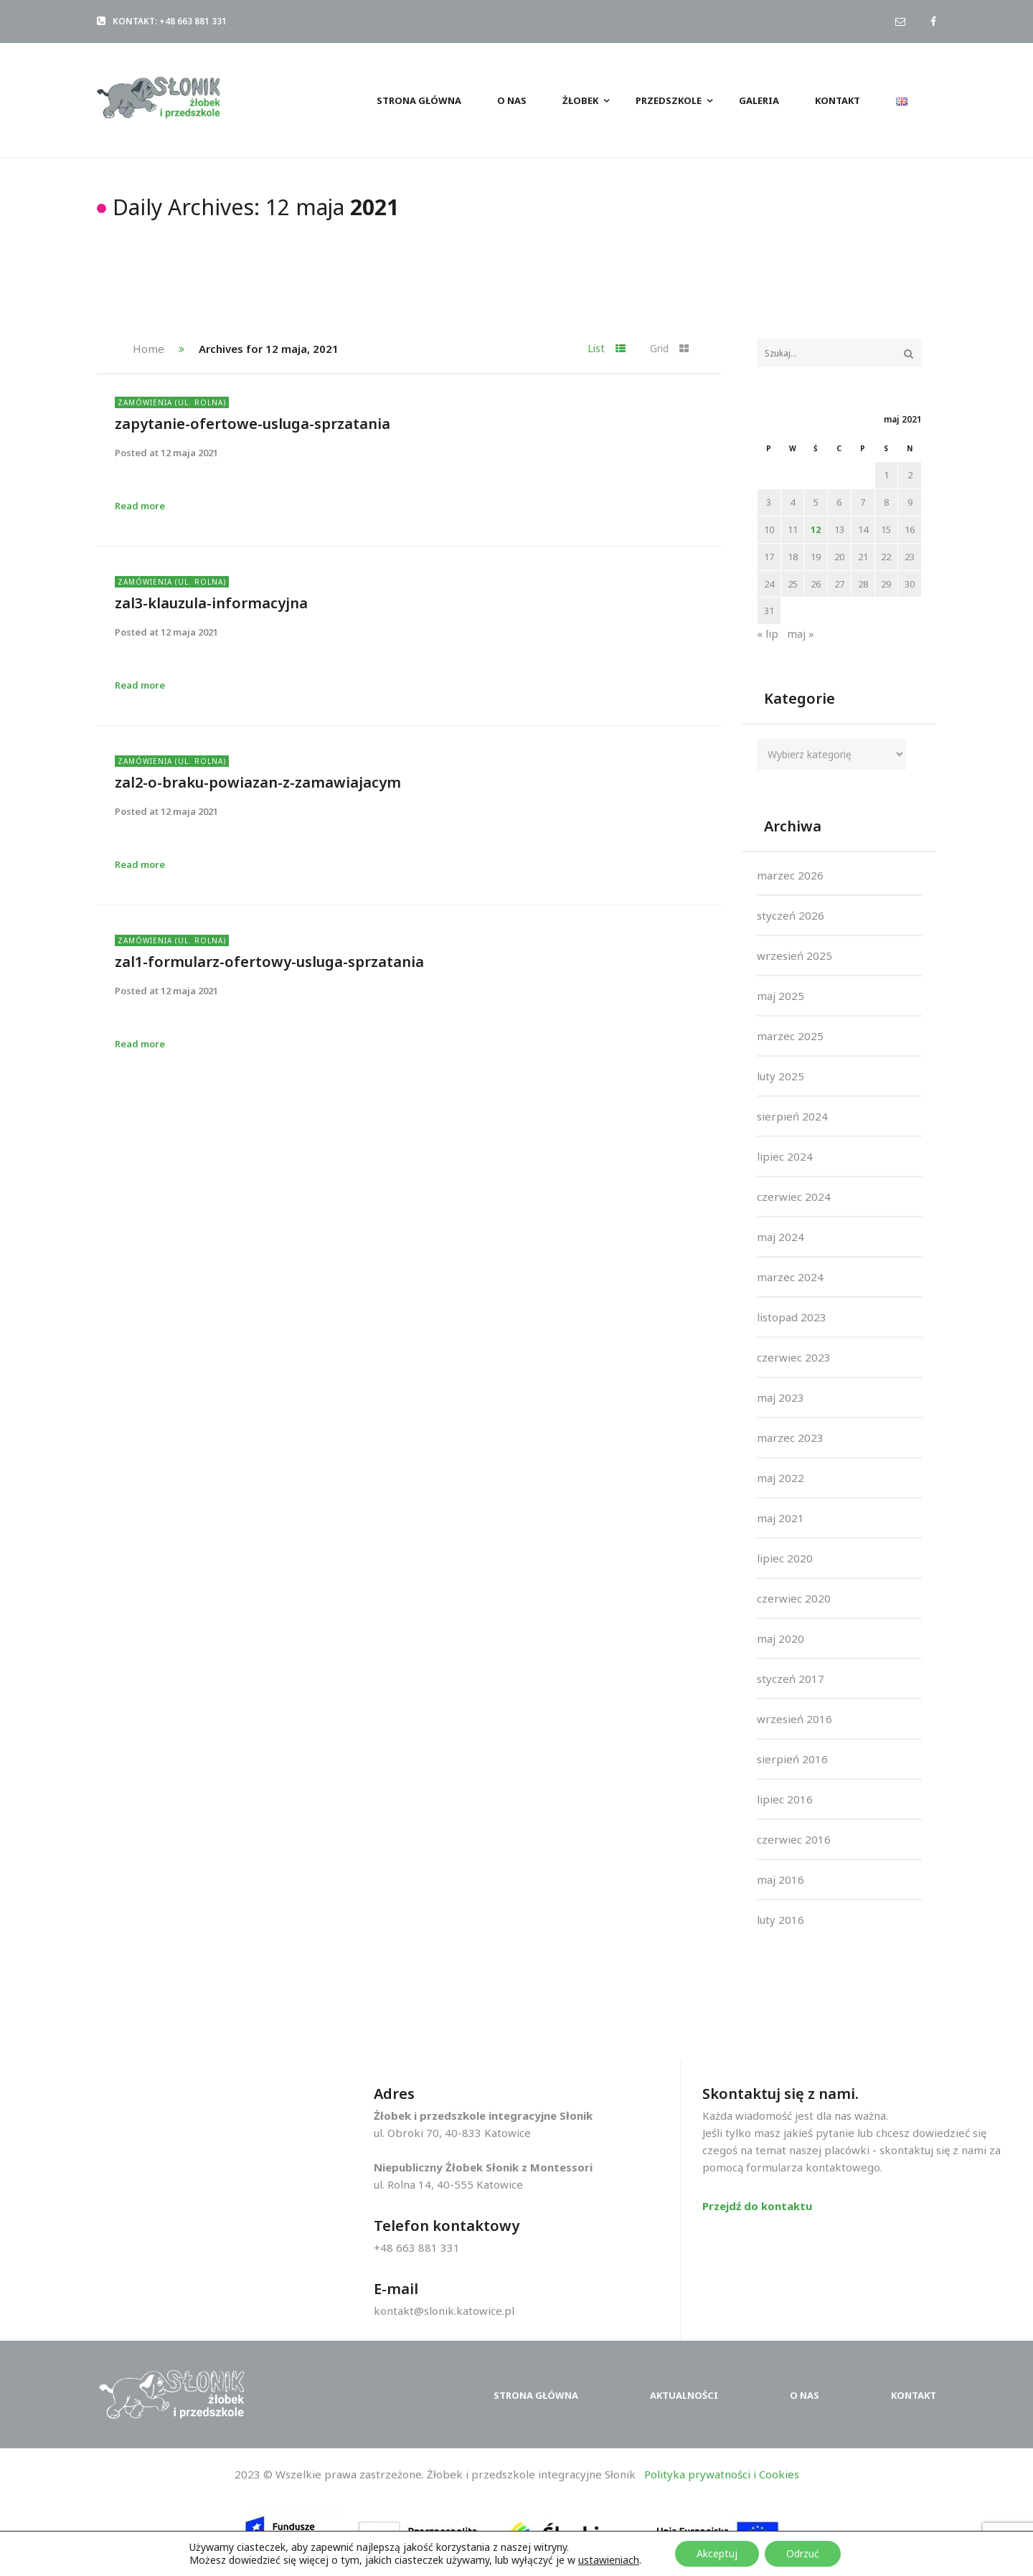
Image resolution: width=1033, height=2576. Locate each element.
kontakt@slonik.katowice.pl (444, 2310)
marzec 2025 (790, 1036)
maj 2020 (780, 1638)
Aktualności (684, 2395)
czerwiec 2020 (794, 1598)
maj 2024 (780, 1237)
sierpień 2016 (792, 1759)
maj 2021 (780, 1518)
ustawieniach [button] (608, 2560)
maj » (800, 633)
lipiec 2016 (785, 1799)
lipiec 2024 (785, 1156)
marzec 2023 (790, 1437)
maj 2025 (780, 996)
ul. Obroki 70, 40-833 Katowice (452, 2133)
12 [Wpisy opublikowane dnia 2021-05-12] (816, 529)
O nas (804, 2395)
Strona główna (536, 2395)
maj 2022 (780, 1478)
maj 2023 (780, 1397)
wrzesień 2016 (794, 1719)
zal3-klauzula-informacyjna (211, 603)
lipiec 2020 (785, 1558)
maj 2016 (780, 1879)
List (607, 348)
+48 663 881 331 (417, 2247)
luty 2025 (780, 1076)
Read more (140, 505)
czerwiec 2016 (794, 1839)
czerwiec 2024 (794, 1196)
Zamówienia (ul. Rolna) (172, 402)
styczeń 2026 (790, 915)
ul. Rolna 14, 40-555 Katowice (448, 2184)
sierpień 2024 (792, 1116)
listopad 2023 (791, 1317)
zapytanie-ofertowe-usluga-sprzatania (252, 423)
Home (148, 348)
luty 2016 (780, 1919)
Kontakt (913, 2395)
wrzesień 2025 (794, 955)
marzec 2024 (790, 1277)
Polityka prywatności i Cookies (721, 2474)
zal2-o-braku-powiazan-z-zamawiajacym (258, 782)
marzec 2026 (790, 875)
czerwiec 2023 (794, 1357)
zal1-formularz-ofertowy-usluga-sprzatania (269, 961)
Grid (669, 348)
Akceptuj (717, 2553)
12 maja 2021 (189, 452)
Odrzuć (802, 2553)
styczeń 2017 (790, 1678)
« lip (767, 633)
